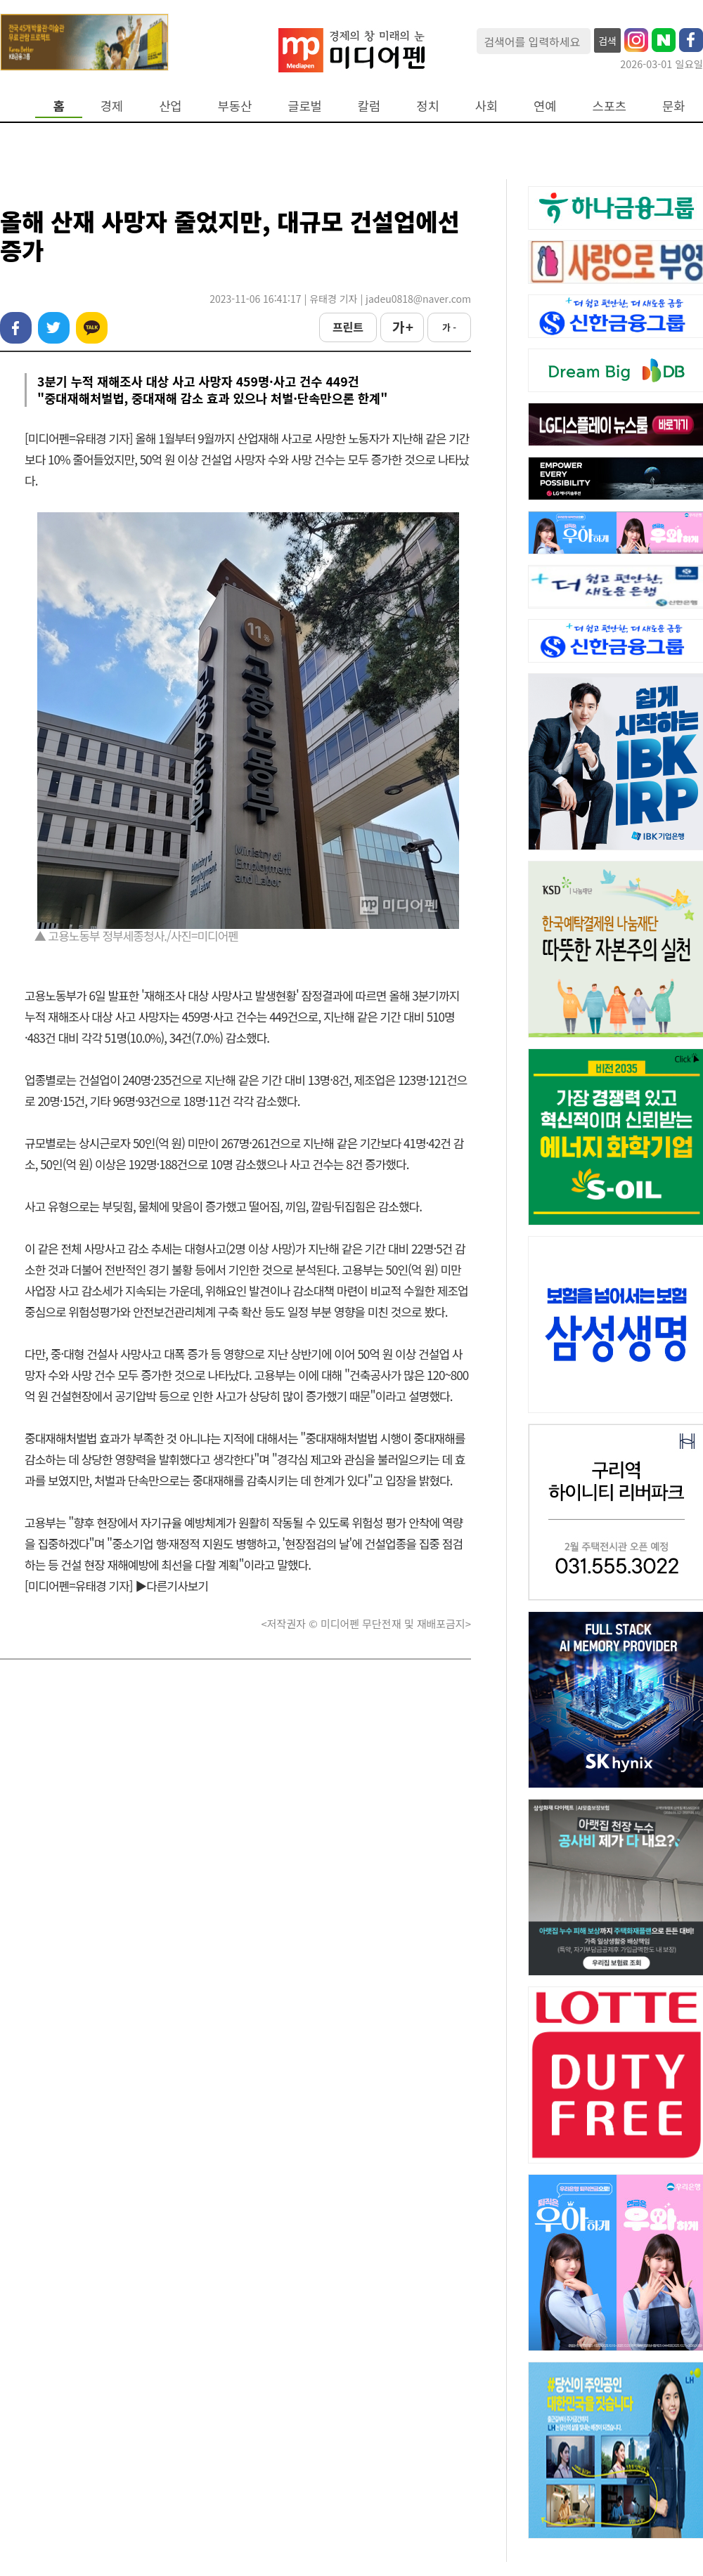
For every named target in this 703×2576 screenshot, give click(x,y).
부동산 (235, 106)
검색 (607, 41)
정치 (427, 106)
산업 (170, 106)
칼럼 (369, 106)
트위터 (54, 328)
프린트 (348, 326)
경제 (112, 106)
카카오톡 (92, 328)
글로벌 (305, 106)
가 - (449, 327)
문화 (673, 106)
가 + (402, 327)
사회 (486, 106)
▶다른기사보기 (171, 1585)
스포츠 (610, 106)
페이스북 (16, 328)
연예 (545, 106)
